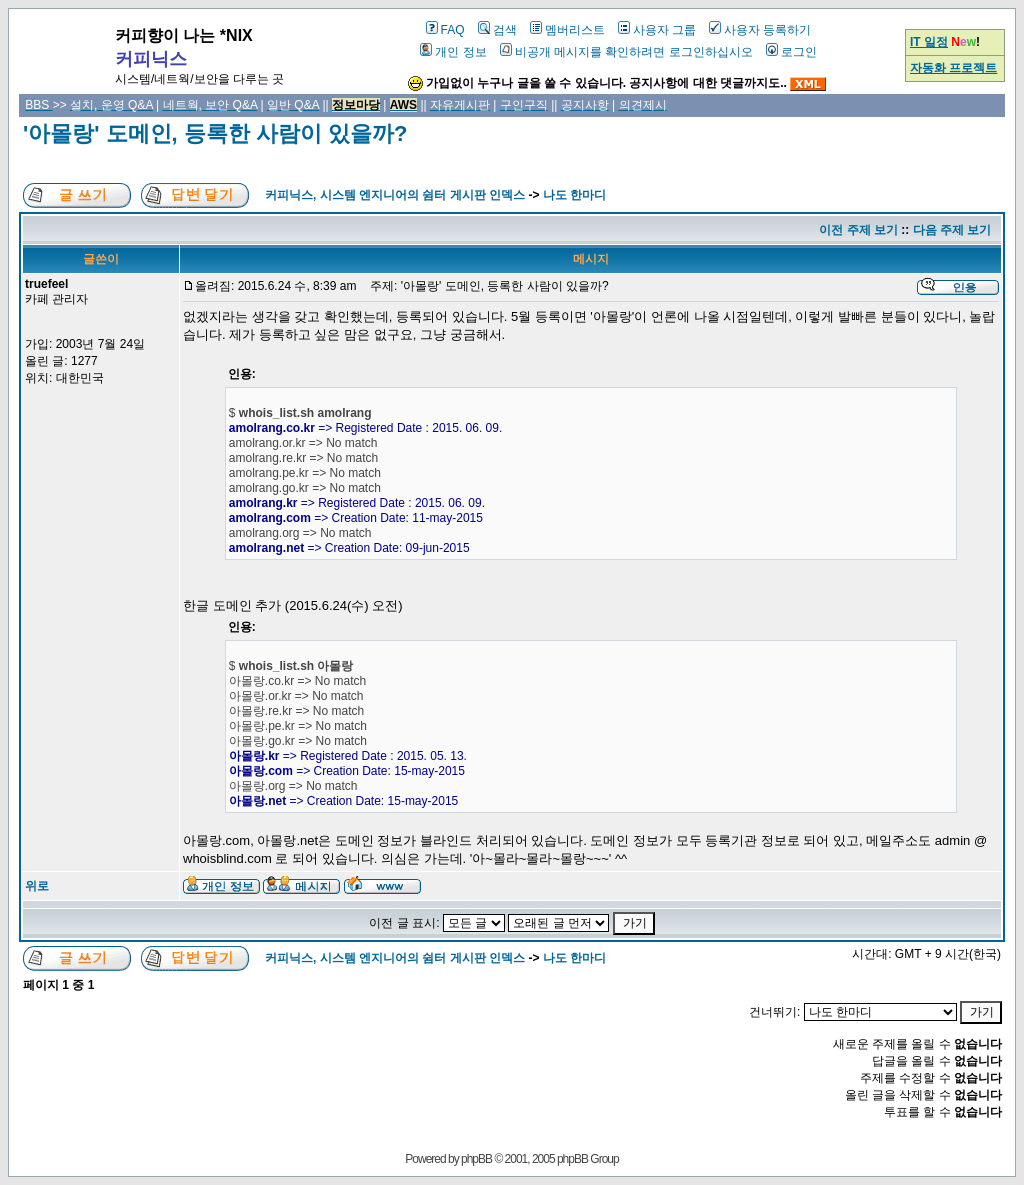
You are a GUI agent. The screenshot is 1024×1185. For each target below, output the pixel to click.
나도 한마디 (574, 195)
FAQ (445, 30)
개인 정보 (453, 52)
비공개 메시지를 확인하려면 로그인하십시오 (626, 52)
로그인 (791, 52)
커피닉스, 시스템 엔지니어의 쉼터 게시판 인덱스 (395, 195)
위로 (37, 886)
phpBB (476, 1159)
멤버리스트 (567, 30)
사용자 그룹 (657, 30)
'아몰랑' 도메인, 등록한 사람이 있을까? (215, 133)
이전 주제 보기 (858, 230)
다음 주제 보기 (952, 230)
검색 (497, 30)
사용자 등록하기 (760, 30)
